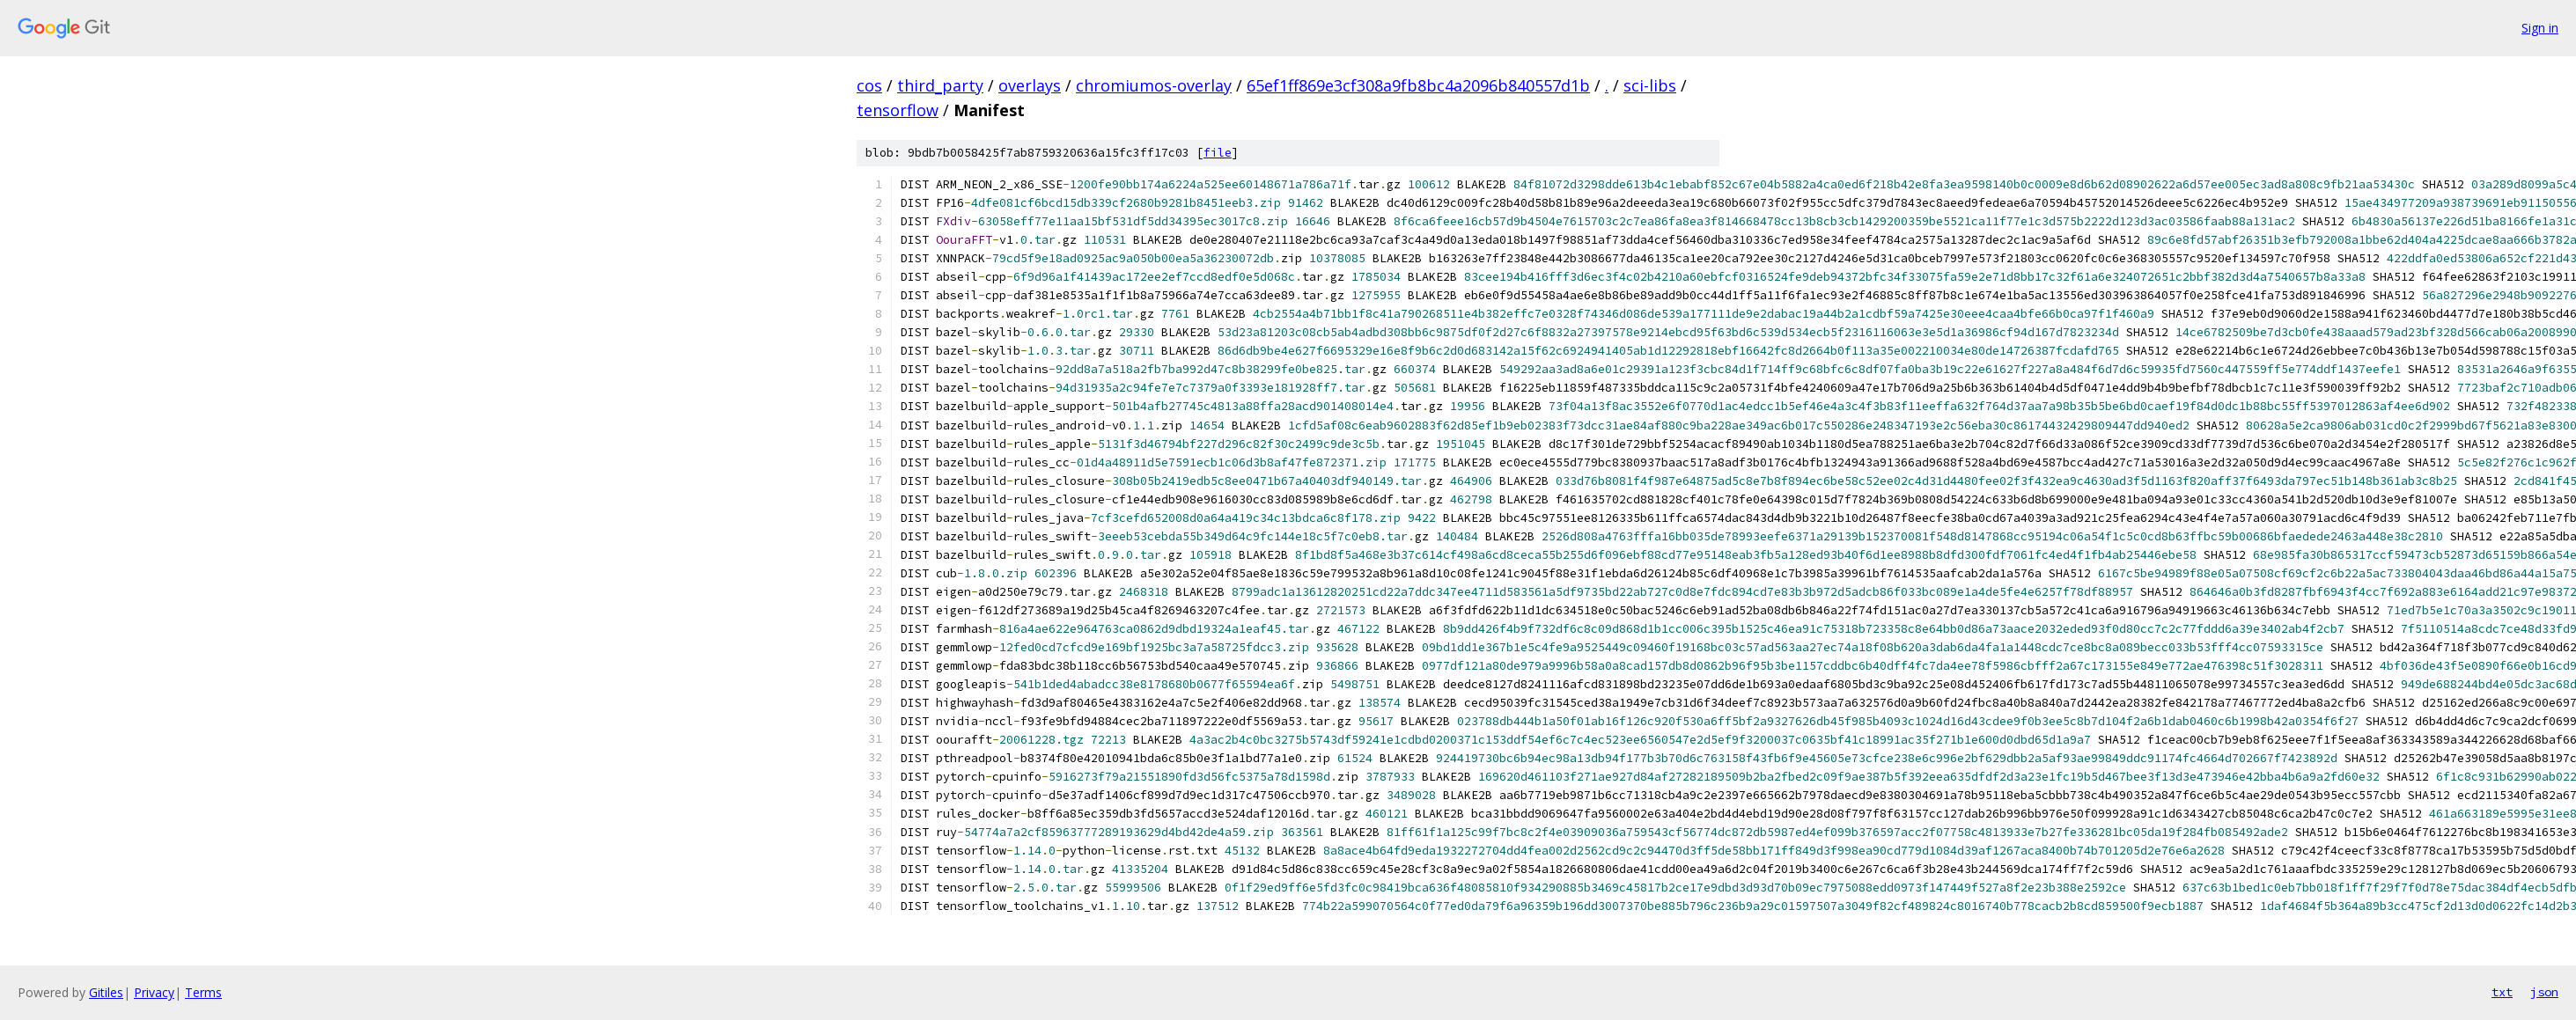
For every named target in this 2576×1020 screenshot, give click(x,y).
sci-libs (1649, 85)
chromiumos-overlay (1154, 85)
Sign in (2539, 27)
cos (869, 85)
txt (2502, 992)
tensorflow (897, 110)
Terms (203, 992)
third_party (940, 85)
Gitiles (106, 992)
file (1217, 152)
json (2544, 992)
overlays (1029, 85)
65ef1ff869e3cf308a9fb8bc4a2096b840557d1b (1418, 85)
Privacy (154, 992)
